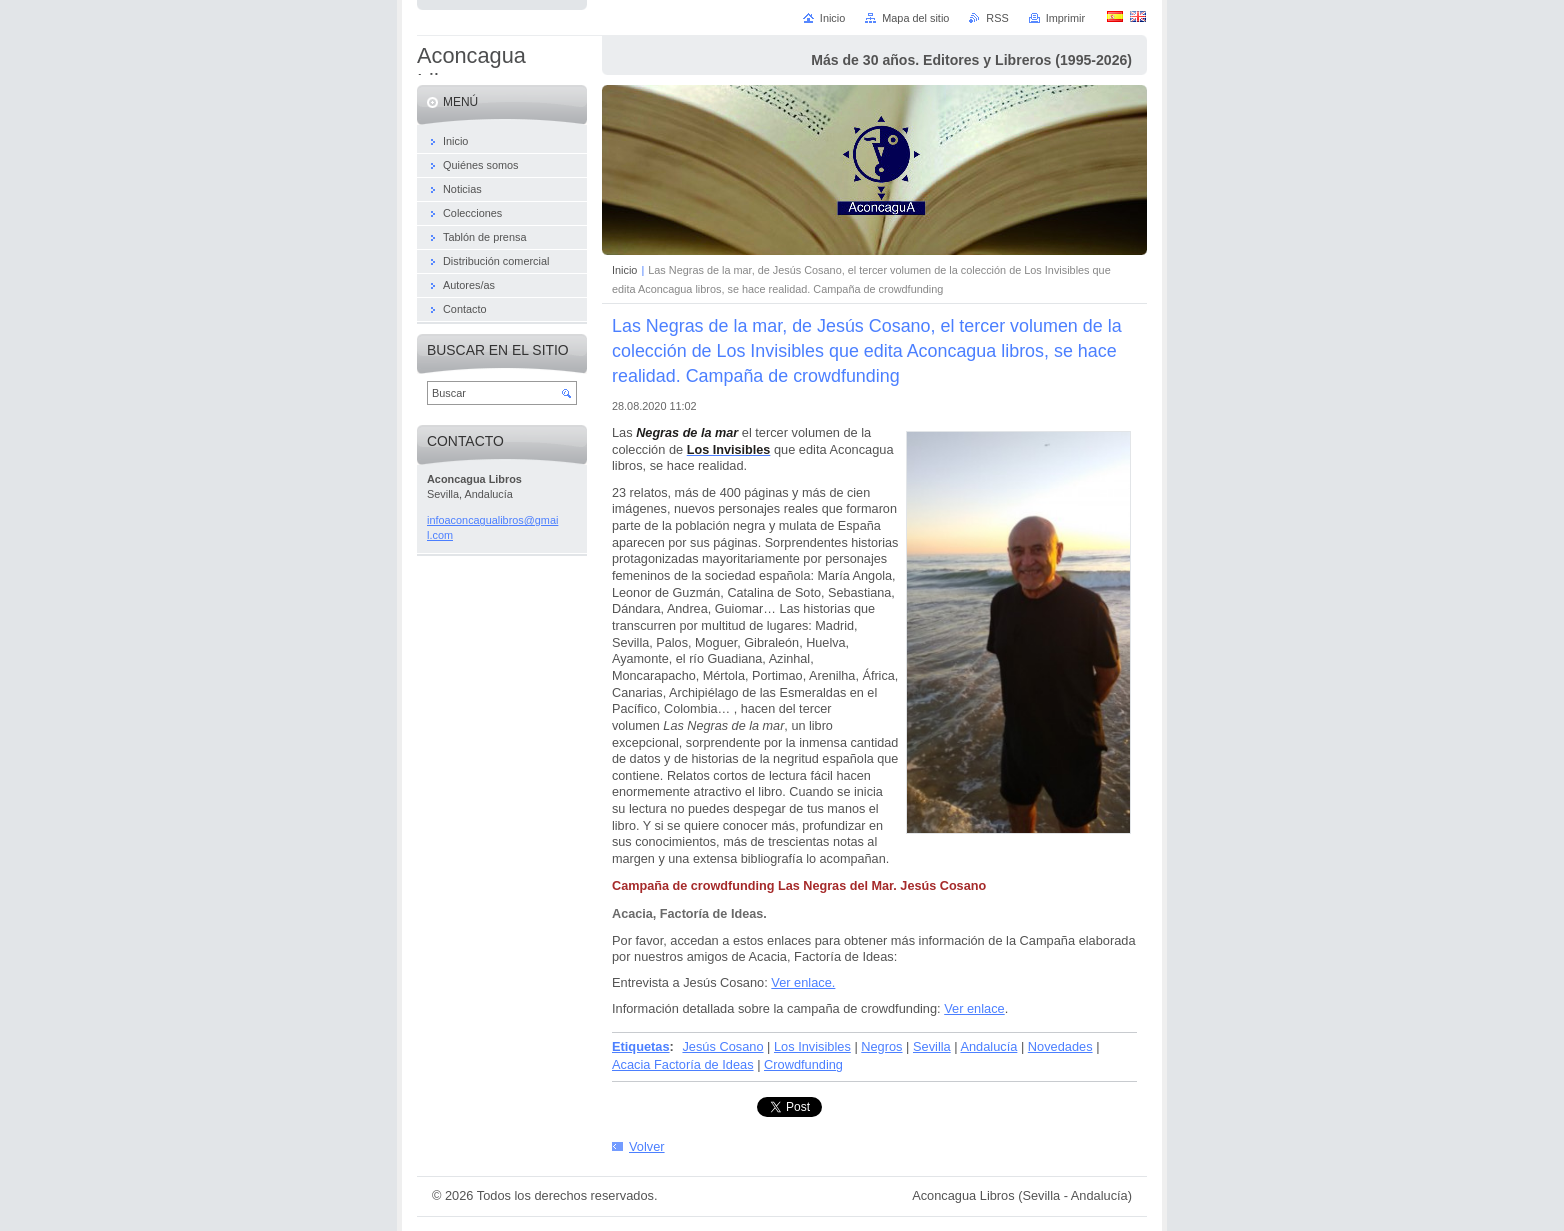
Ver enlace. (803, 982)
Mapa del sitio (915, 18)
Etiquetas (641, 1046)
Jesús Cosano (722, 1046)
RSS (997, 18)
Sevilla (932, 1046)
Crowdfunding (803, 1064)
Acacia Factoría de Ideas (683, 1064)
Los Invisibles (812, 1046)
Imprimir (1065, 18)
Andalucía (988, 1046)
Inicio (624, 270)
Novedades (1060, 1046)
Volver (647, 1146)
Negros (881, 1046)
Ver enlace (974, 1008)
